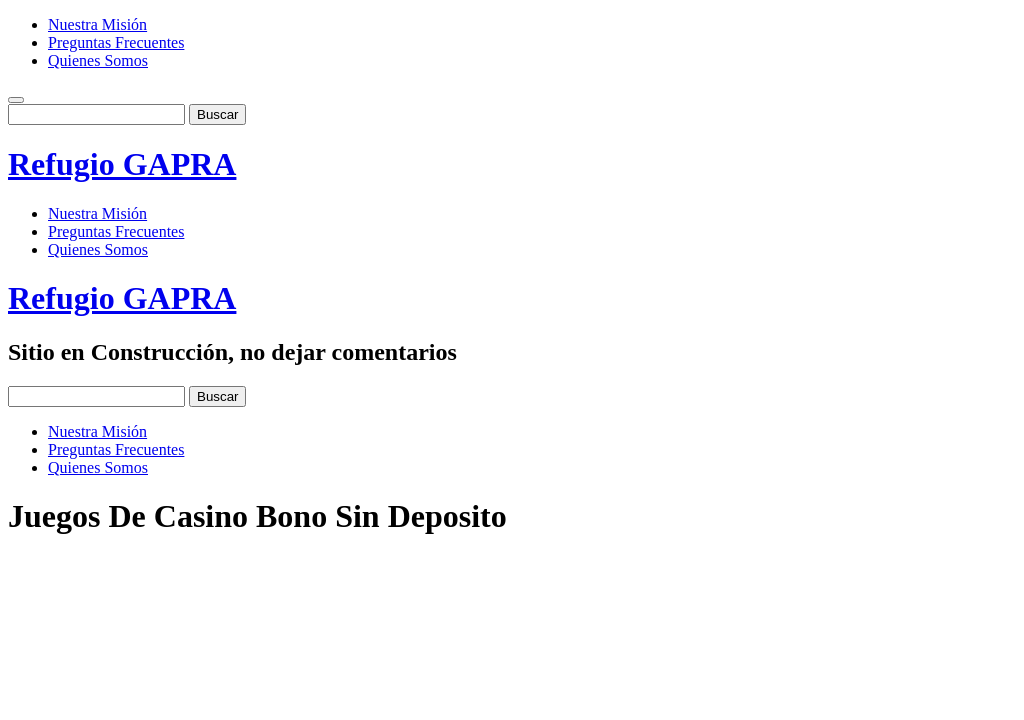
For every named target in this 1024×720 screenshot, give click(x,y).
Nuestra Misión (97, 24)
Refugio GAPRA (122, 164)
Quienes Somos (98, 60)
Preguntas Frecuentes (116, 42)
